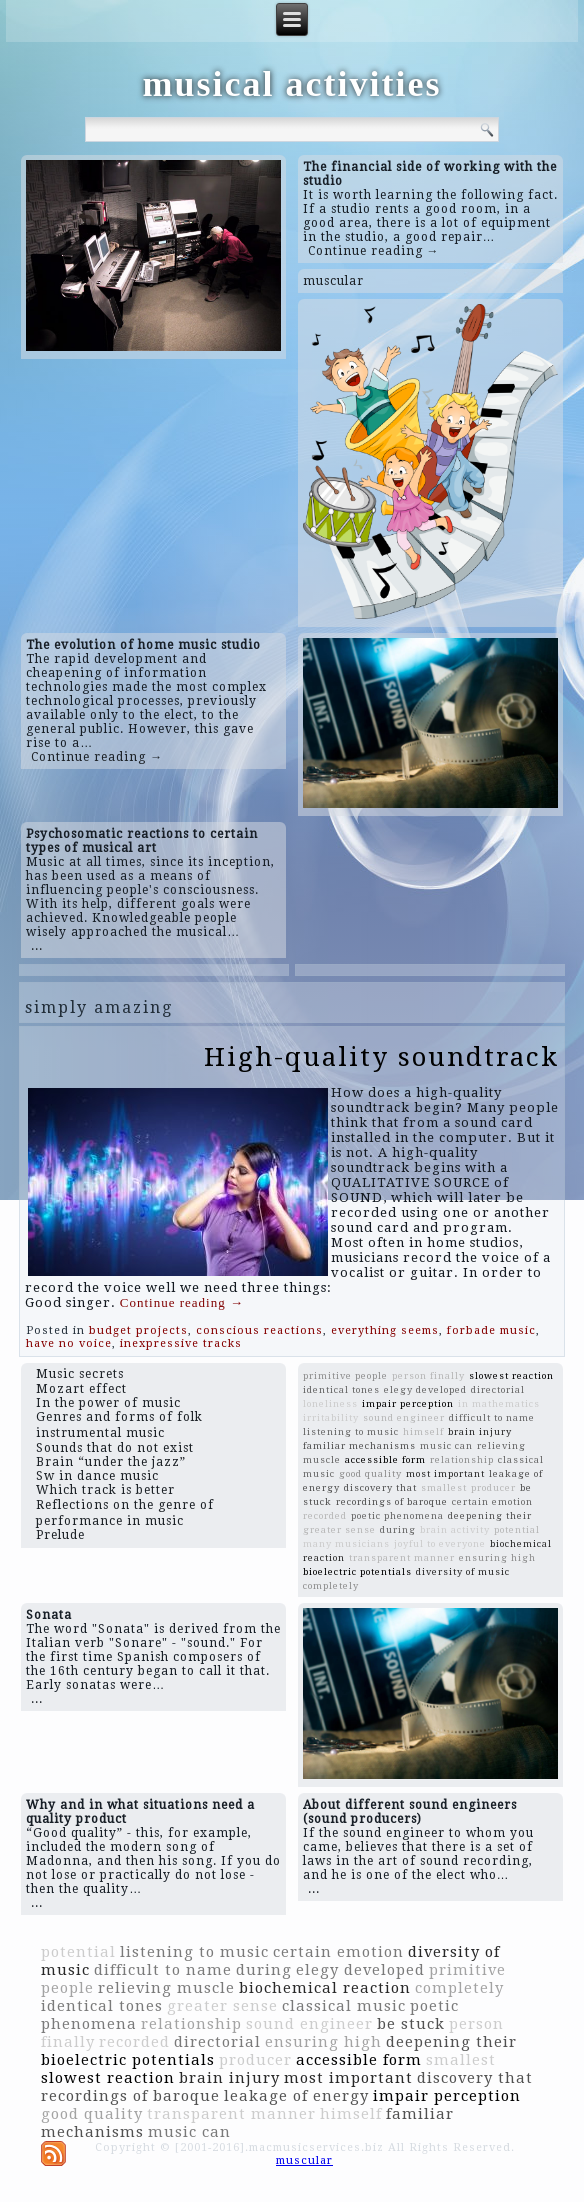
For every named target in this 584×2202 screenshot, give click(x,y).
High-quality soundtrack (381, 1057)
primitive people (345, 1375)
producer (493, 1487)
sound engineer (404, 1417)
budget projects (138, 1330)
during (398, 1529)
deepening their (490, 1515)
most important (445, 1473)
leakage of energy (296, 2096)
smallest (444, 1487)
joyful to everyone (440, 1543)
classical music (344, 2006)
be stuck (411, 2024)
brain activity (455, 1529)
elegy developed (425, 1389)
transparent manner (402, 1557)
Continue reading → (374, 251)
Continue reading (182, 1302)
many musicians (346, 1543)
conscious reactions (259, 1330)
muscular (333, 281)
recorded (325, 1515)
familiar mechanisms (359, 1445)
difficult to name (492, 1417)
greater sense (339, 1529)
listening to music (351, 1431)
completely (331, 1585)
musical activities (292, 84)
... (37, 946)
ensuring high (497, 1557)
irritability (331, 1417)
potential (517, 1529)
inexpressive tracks (181, 1343)
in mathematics (499, 1403)
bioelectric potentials (357, 1571)
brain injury (480, 1431)
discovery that (380, 1487)
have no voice (69, 1343)
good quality (370, 1473)
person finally (428, 1375)
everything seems (385, 1330)
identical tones (341, 1389)
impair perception (408, 1403)
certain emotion (492, 1501)
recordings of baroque (392, 1501)
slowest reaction (511, 1375)
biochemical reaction (325, 1988)
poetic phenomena (397, 1515)
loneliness (330, 1403)
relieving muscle (166, 1988)
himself (423, 1431)
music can (446, 1445)
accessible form (385, 1459)
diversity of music (463, 1571)
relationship (462, 1459)
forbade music (491, 1330)
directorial (498, 1389)
